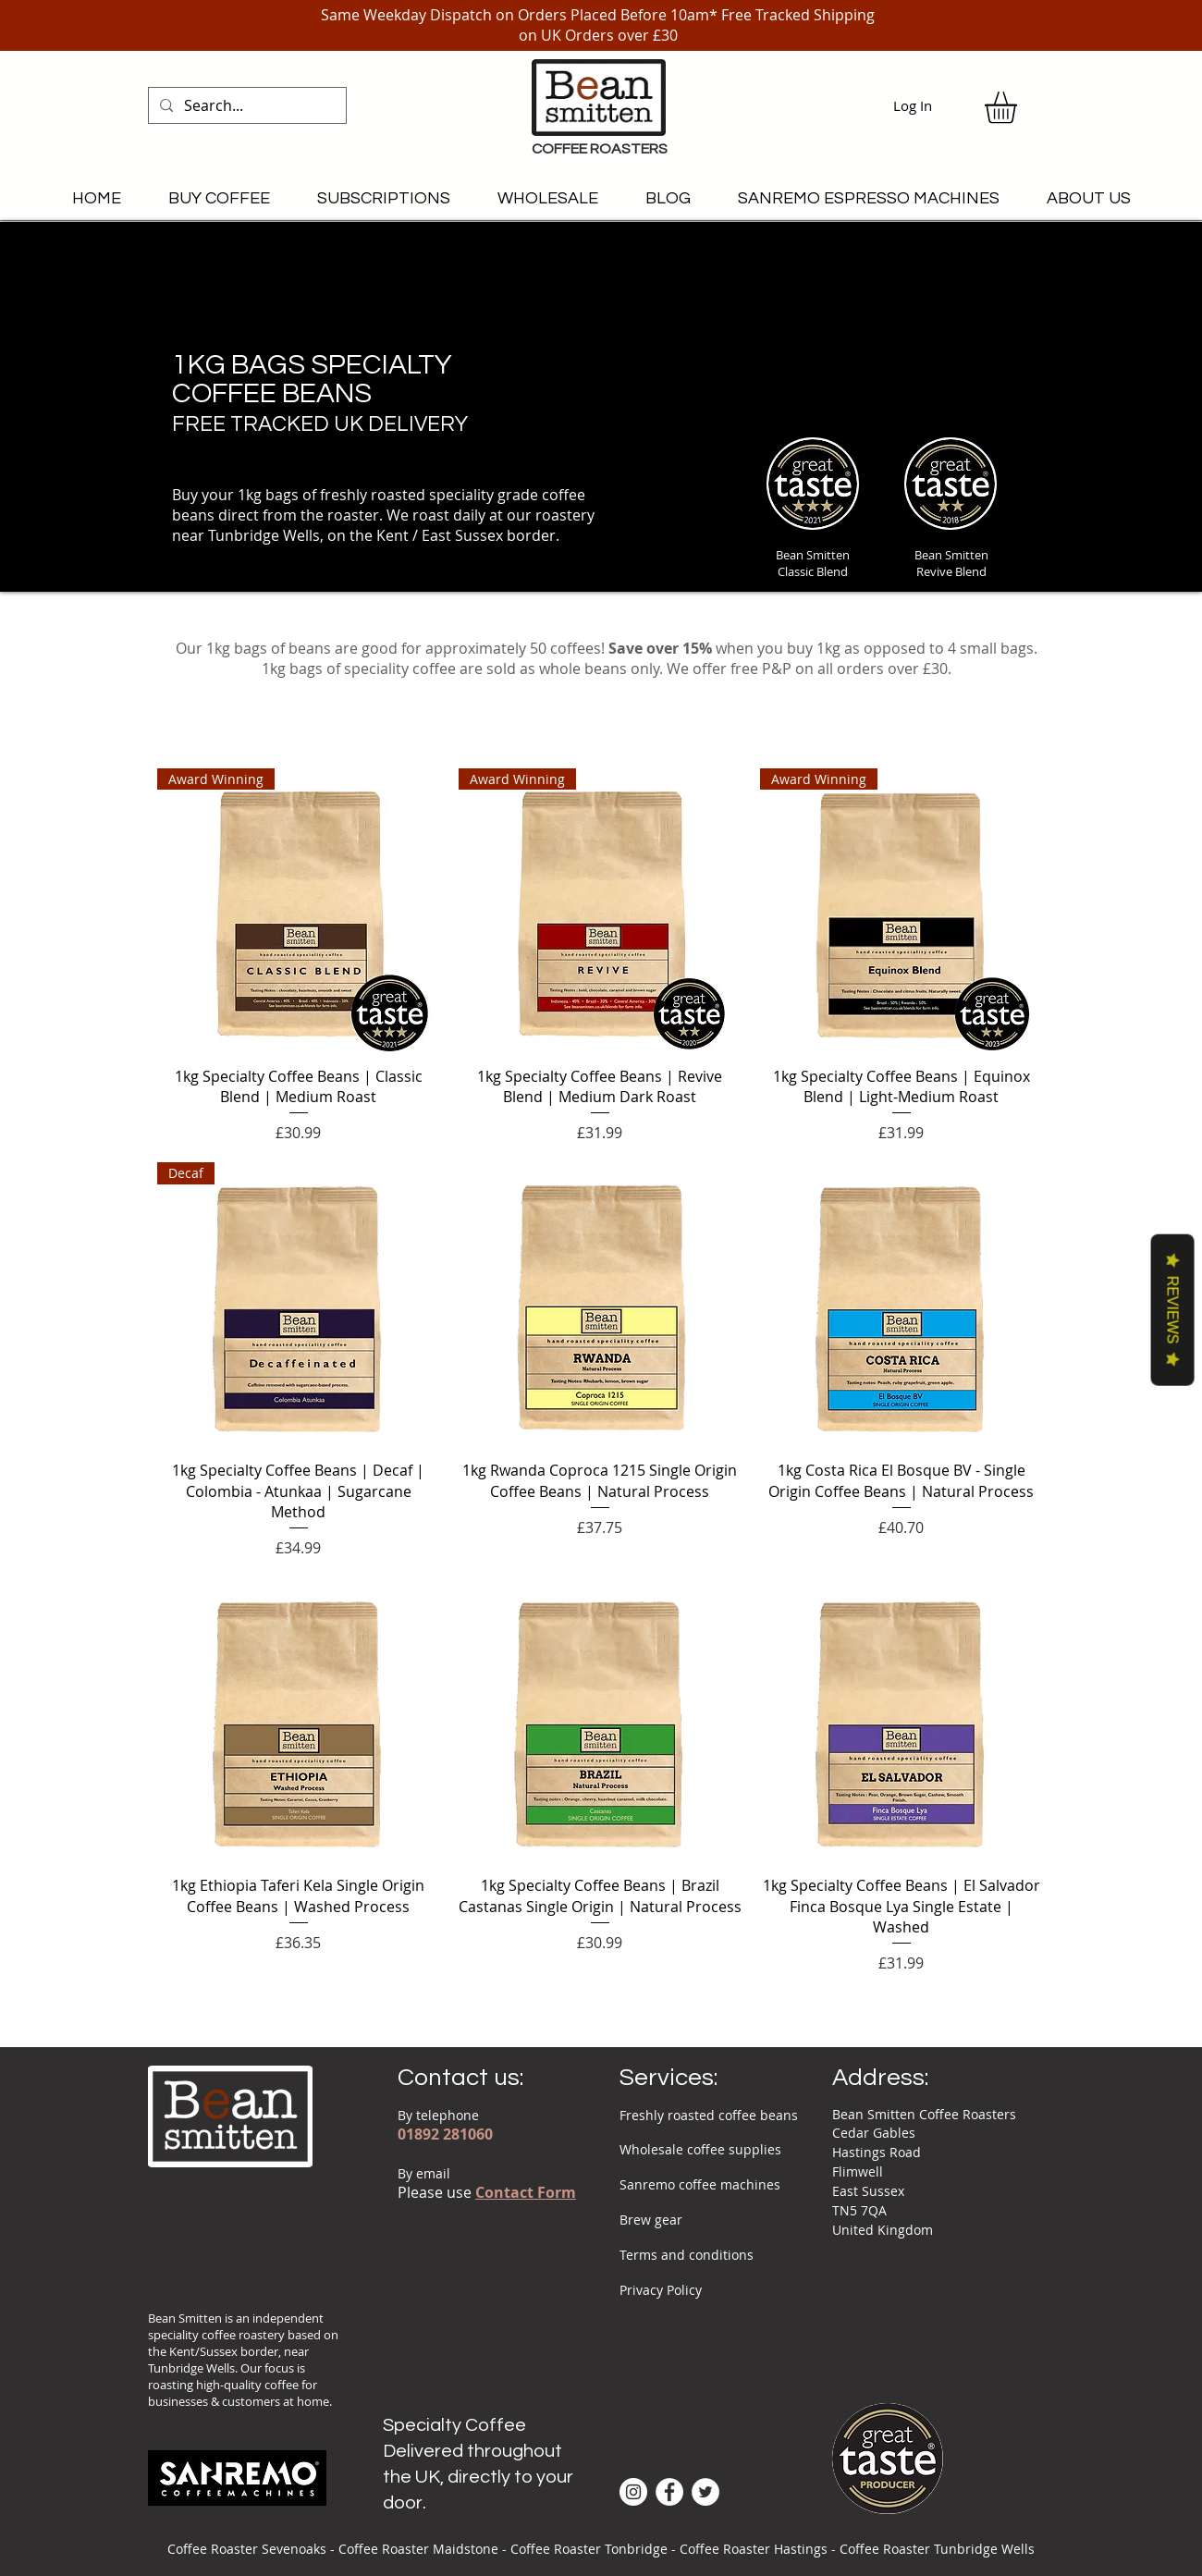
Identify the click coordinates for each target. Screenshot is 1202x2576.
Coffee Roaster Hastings (754, 2549)
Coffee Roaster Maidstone (418, 2549)
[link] (1019, 108)
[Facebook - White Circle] (669, 2492)
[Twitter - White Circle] (705, 2492)
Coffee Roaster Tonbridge (589, 2549)
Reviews (1173, 1310)
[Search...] (245, 105)
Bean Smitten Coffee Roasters (924, 2114)
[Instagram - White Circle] (633, 2492)
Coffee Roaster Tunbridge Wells (937, 2549)
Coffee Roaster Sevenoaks (246, 2549)
